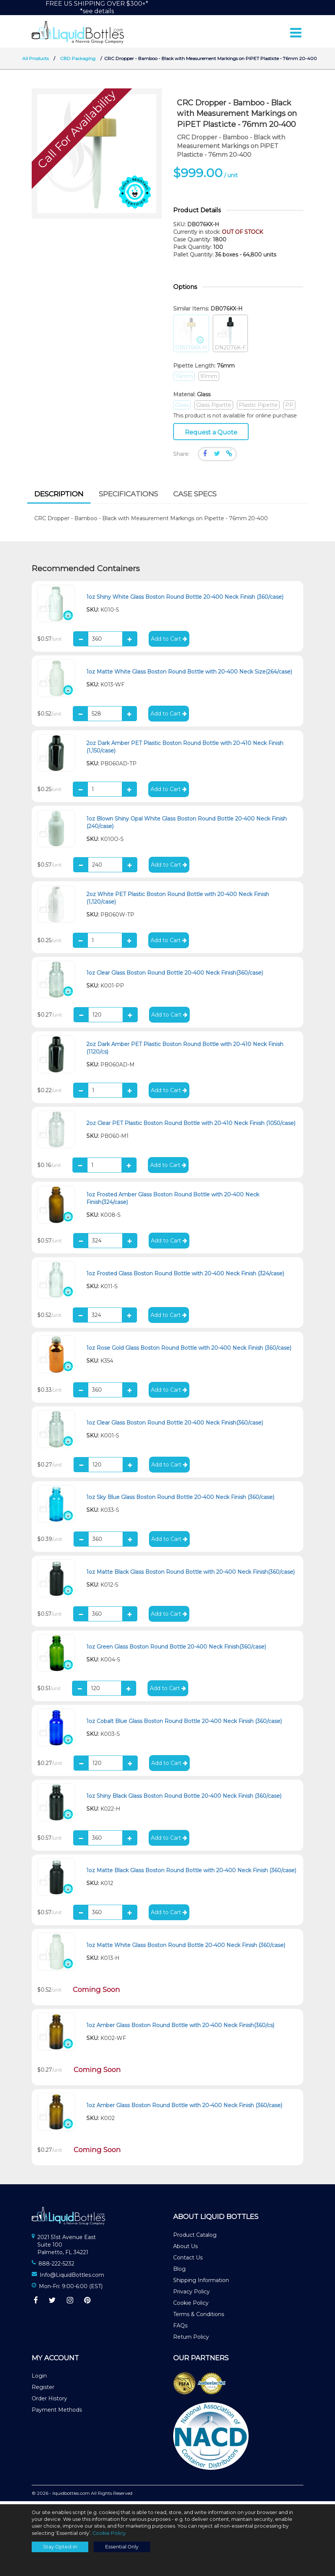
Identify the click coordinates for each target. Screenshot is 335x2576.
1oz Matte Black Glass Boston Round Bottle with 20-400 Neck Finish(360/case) (190, 1575)
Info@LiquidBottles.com (72, 2278)
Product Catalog (195, 2238)
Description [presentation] (58, 497)
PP (289, 408)
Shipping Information (201, 2283)
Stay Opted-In (60, 2547)
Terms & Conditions (198, 2317)
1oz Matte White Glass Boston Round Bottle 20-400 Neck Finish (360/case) (185, 1948)
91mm (208, 379)
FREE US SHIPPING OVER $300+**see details (97, 7)
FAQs (180, 2329)
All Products (35, 62)
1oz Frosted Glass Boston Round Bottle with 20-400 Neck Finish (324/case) (185, 1276)
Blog (179, 2272)
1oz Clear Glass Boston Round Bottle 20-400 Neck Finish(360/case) (174, 976)
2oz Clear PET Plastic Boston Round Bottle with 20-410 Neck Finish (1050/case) (190, 1126)
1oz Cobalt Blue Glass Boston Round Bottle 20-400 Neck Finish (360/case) (184, 1724)
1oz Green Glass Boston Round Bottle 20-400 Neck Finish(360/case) (176, 1649)
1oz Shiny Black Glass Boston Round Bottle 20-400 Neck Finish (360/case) (183, 1799)
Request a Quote (211, 435)
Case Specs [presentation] (195, 497)
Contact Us (188, 2261)
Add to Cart (169, 642)
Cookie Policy (191, 2306)
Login (39, 2379)
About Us (185, 2249)
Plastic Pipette (258, 408)
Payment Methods (57, 2413)
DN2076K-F (230, 337)
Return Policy (191, 2340)
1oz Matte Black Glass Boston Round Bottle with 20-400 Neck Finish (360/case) (191, 1873)
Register (43, 2390)
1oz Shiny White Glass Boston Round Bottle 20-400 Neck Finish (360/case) (184, 600)
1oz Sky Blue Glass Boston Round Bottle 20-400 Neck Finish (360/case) (180, 1500)
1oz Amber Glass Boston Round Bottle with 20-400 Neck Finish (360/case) (184, 2108)
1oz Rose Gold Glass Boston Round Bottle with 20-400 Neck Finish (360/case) (188, 1351)
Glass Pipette (213, 408)
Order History (49, 2401)
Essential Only (121, 2547)
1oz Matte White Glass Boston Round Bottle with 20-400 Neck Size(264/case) (189, 675)
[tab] (59, 498)
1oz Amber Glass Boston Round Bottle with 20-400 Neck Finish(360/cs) (180, 2028)
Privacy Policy (191, 2295)
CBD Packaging (77, 62)
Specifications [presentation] (128, 497)
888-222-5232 (56, 2267)
